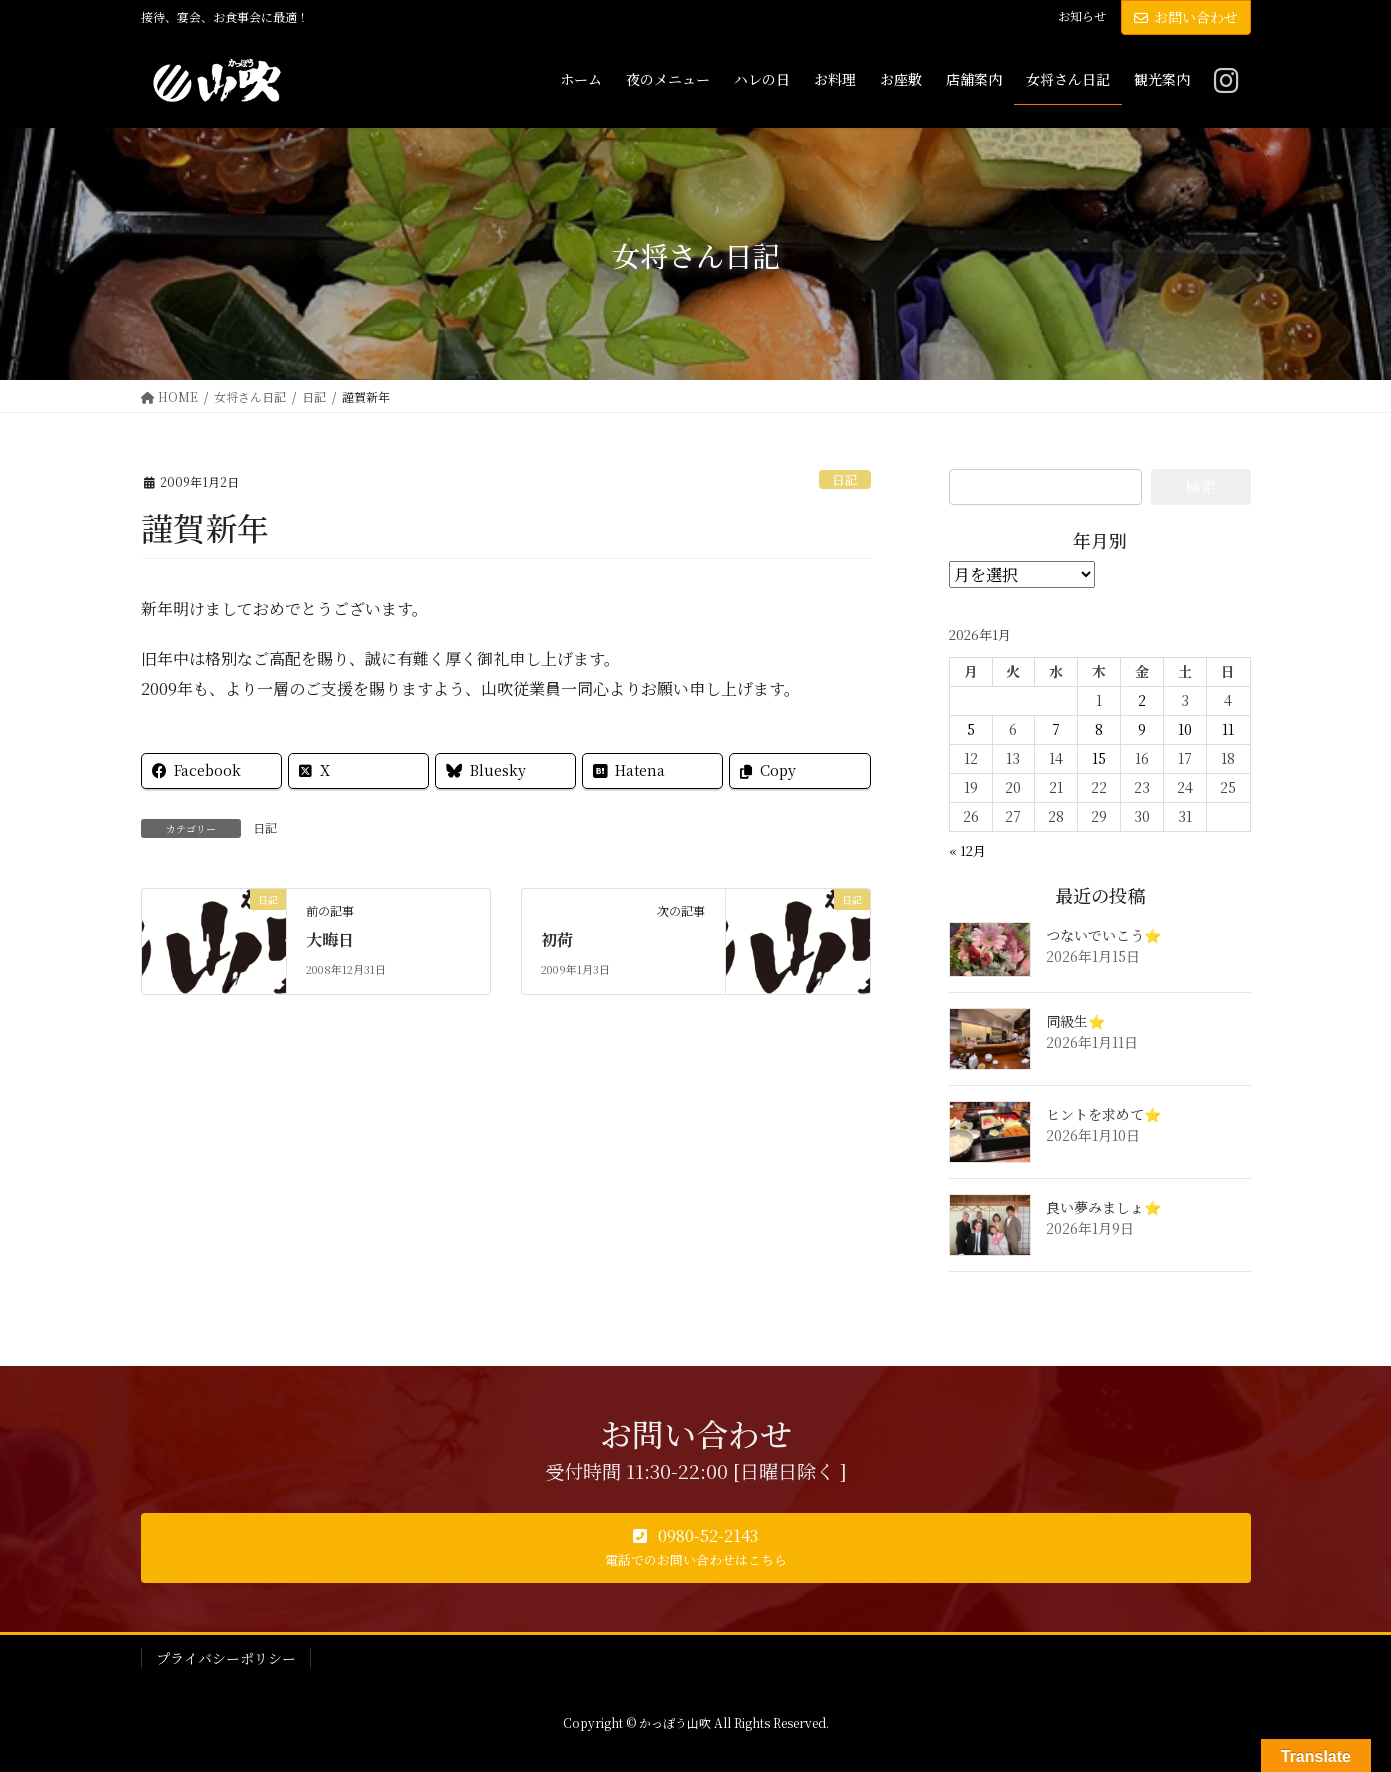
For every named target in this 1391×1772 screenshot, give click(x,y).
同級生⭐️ (1075, 1021)
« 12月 (967, 850)
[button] (696, 1548)
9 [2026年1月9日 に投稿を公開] (1142, 729)
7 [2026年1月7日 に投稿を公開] (1056, 729)
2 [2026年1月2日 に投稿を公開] (1142, 700)
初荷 (557, 939)
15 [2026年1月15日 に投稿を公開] (1099, 758)
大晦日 (330, 939)
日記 (845, 479)
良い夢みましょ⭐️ (1103, 1207)
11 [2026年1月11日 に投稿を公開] (1228, 729)
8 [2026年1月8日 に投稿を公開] (1099, 729)
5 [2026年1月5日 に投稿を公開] (971, 729)
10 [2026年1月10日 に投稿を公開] (1185, 729)
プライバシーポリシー (226, 1658)
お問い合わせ (1186, 17)
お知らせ (1082, 16)
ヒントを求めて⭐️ (1103, 1114)
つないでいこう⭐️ (1103, 935)
